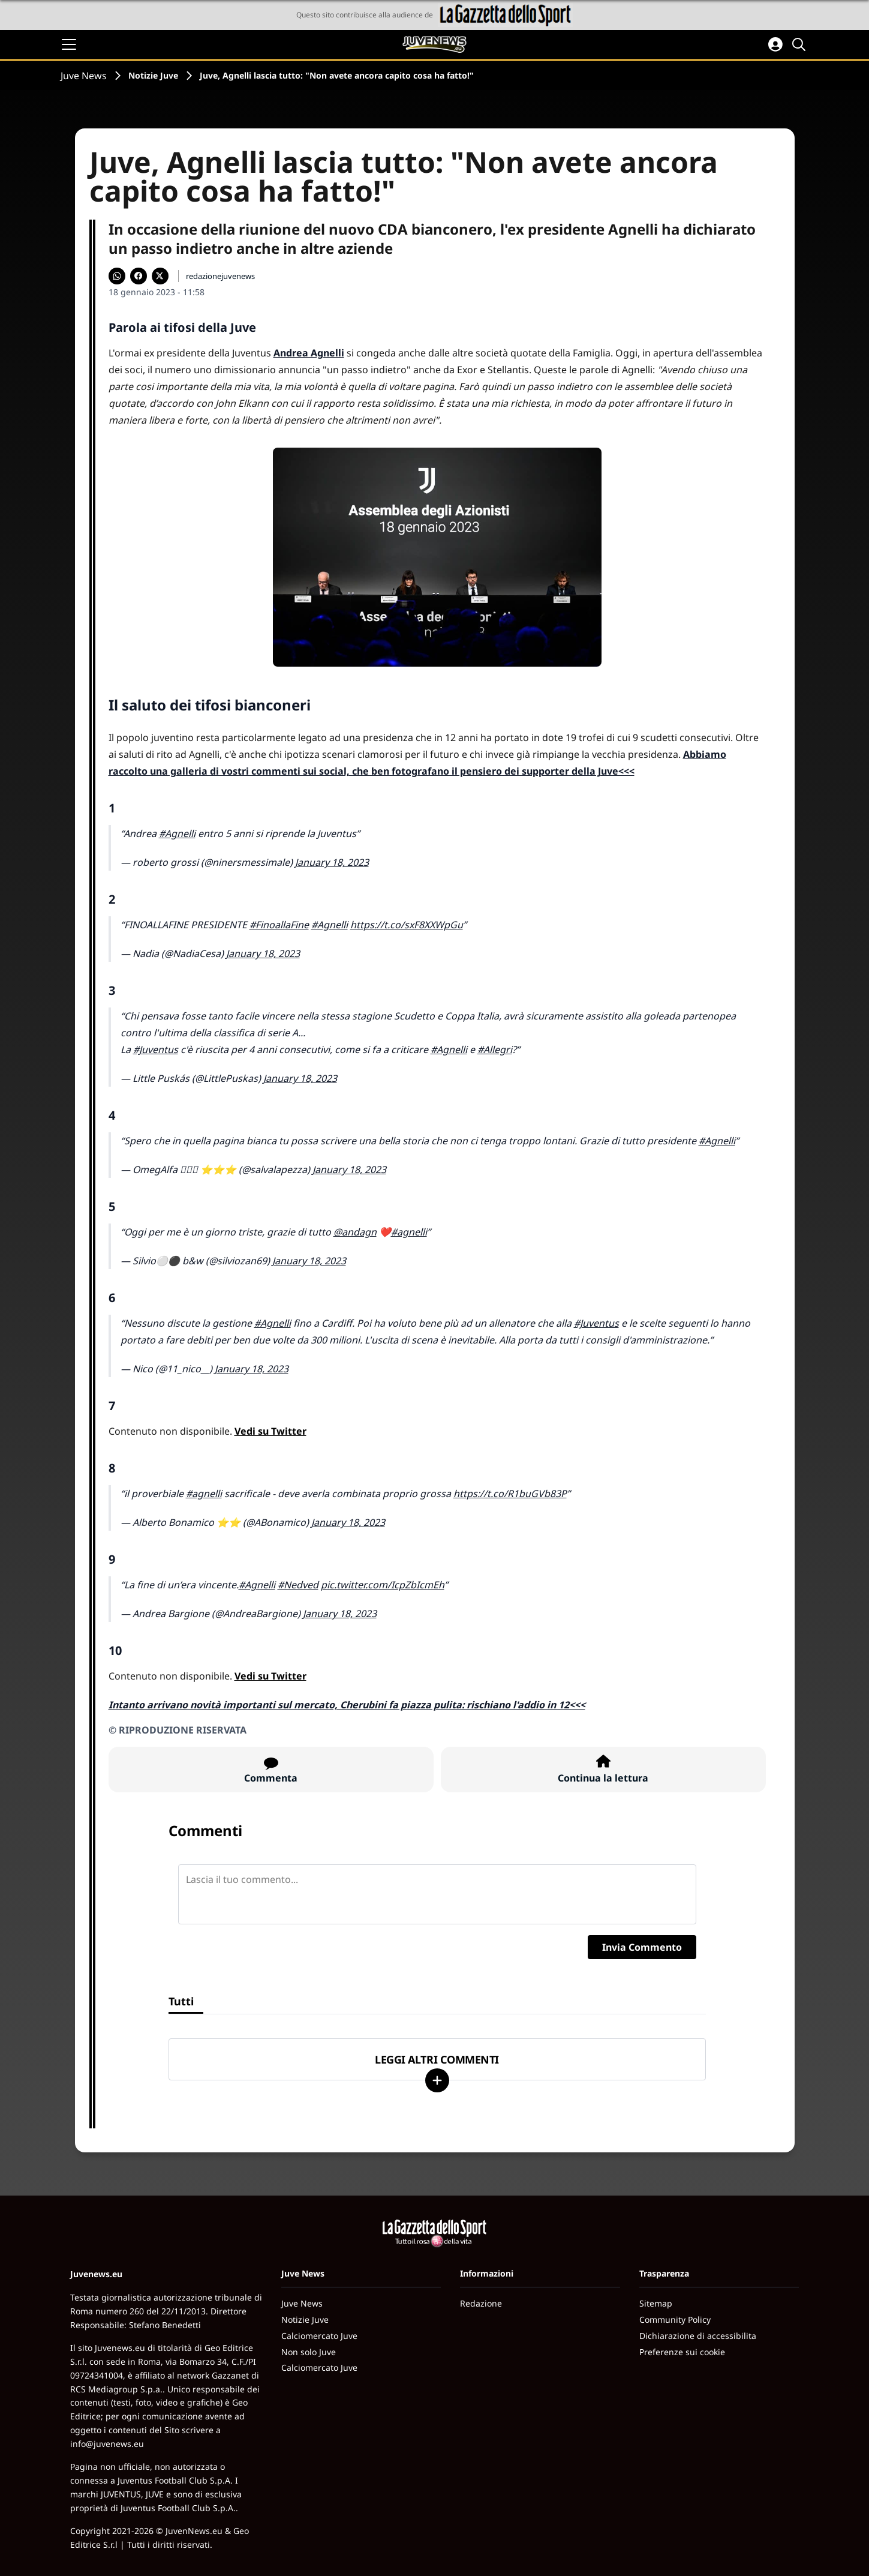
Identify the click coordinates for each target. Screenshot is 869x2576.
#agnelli (409, 1231)
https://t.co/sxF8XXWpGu (406, 924)
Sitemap (655, 2303)
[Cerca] (800, 44)
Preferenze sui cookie (682, 2352)
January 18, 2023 (332, 862)
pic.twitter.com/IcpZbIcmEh (382, 1584)
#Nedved (298, 1584)
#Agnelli (177, 833)
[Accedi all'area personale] (775, 44)
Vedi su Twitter (270, 1431)
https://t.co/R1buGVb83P (510, 1493)
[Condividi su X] (160, 276)
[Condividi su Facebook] (138, 276)
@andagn (355, 1231)
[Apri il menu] (69, 44)
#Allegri (494, 1049)
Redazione (481, 2303)
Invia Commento (642, 1947)
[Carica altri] (437, 2080)
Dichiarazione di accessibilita (697, 2335)
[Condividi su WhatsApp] (117, 276)
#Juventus (155, 1049)
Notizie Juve (153, 75)
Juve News (84, 75)
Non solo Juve (308, 2352)
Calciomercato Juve (319, 2335)
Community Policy (675, 2319)
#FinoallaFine (279, 924)
